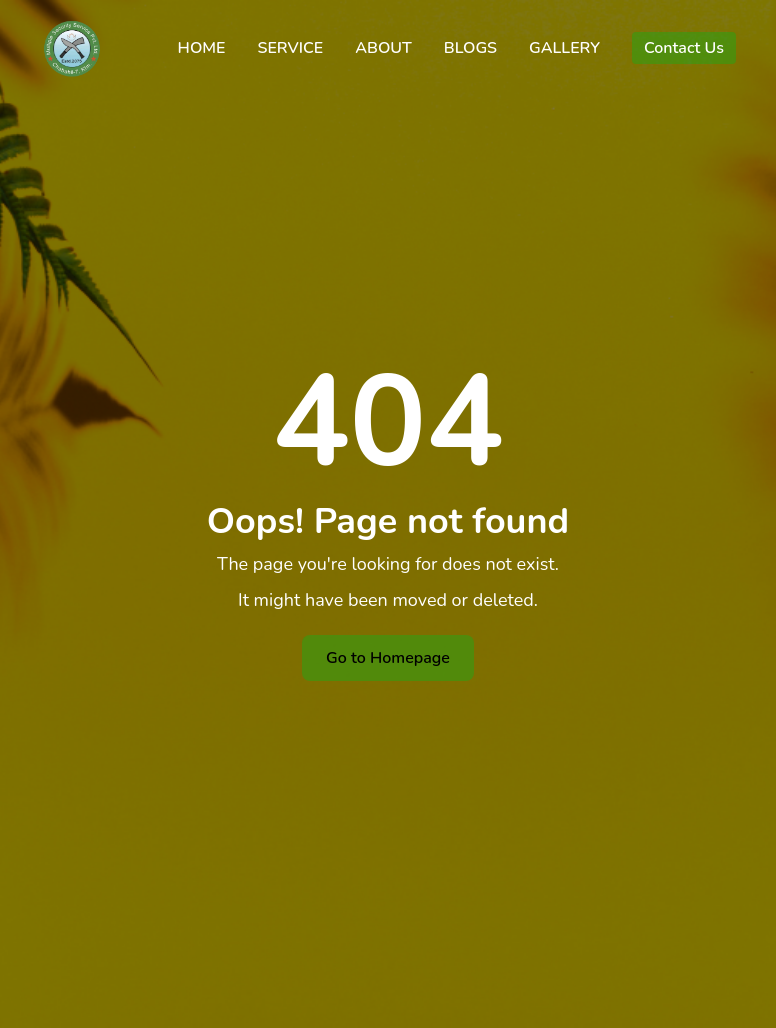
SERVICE (290, 48)
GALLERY (564, 48)
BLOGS (470, 48)
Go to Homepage (388, 658)
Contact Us (684, 48)
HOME (202, 48)
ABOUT (383, 48)
